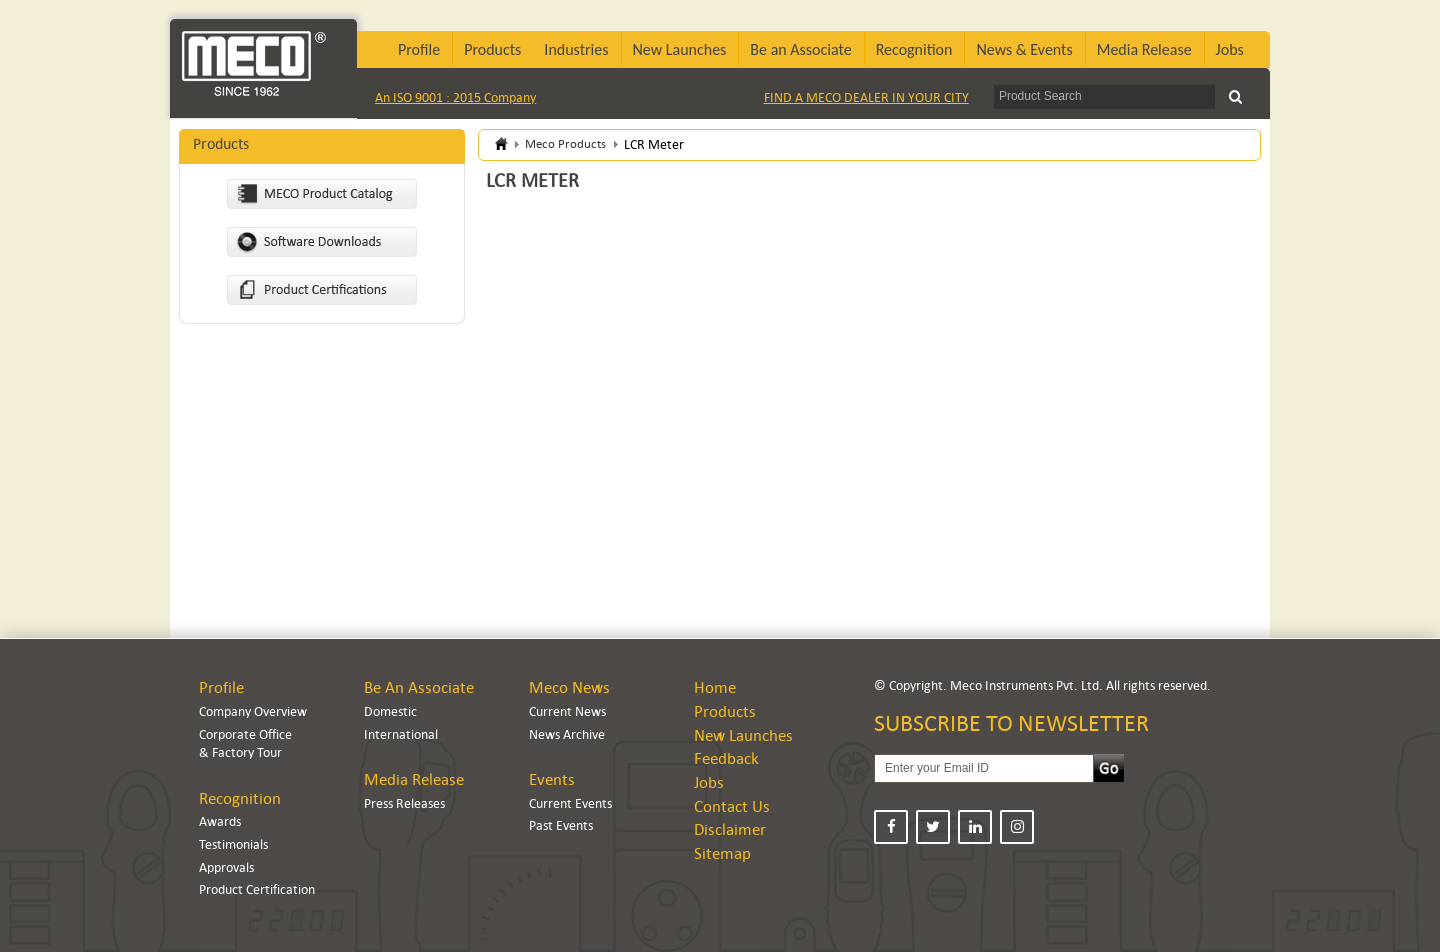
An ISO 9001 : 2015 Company (455, 97)
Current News (567, 711)
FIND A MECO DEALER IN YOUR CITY (866, 97)
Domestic (390, 711)
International (401, 734)
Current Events (570, 803)
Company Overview (253, 711)
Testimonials (233, 844)
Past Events (561, 825)
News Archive (567, 734)
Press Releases (404, 803)
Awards (220, 821)
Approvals (226, 867)
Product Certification (257, 889)
